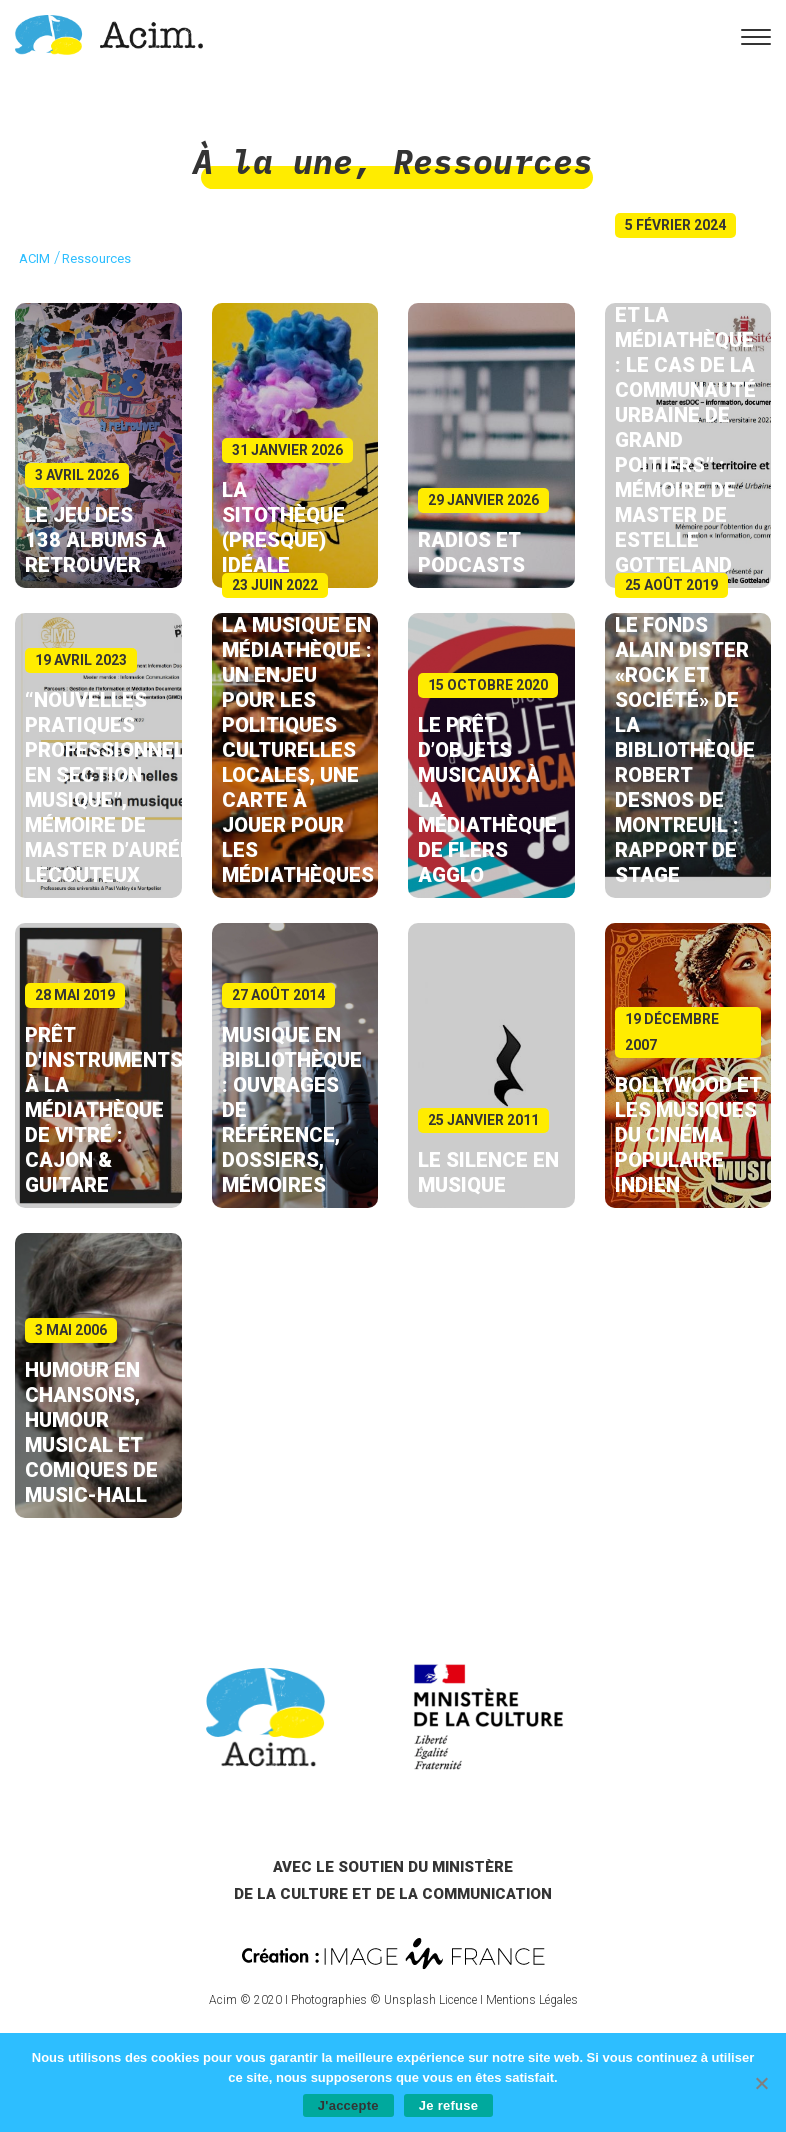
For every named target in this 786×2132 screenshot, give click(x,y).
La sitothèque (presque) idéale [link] (283, 527)
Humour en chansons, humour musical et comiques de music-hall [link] (91, 1432)
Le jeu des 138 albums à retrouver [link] (95, 540)
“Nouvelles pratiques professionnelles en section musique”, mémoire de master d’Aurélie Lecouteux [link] (123, 787)
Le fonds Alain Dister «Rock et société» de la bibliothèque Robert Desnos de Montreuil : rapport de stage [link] (685, 750)
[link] (109, 33)
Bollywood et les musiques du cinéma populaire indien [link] (688, 1135)
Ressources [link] (493, 161)
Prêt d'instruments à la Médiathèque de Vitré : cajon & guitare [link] (104, 1110)
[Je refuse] (761, 2083)
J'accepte (348, 2105)
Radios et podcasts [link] (471, 552)
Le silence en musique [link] (488, 1172)
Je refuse (448, 2105)
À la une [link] (273, 161)
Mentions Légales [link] (532, 2000)
